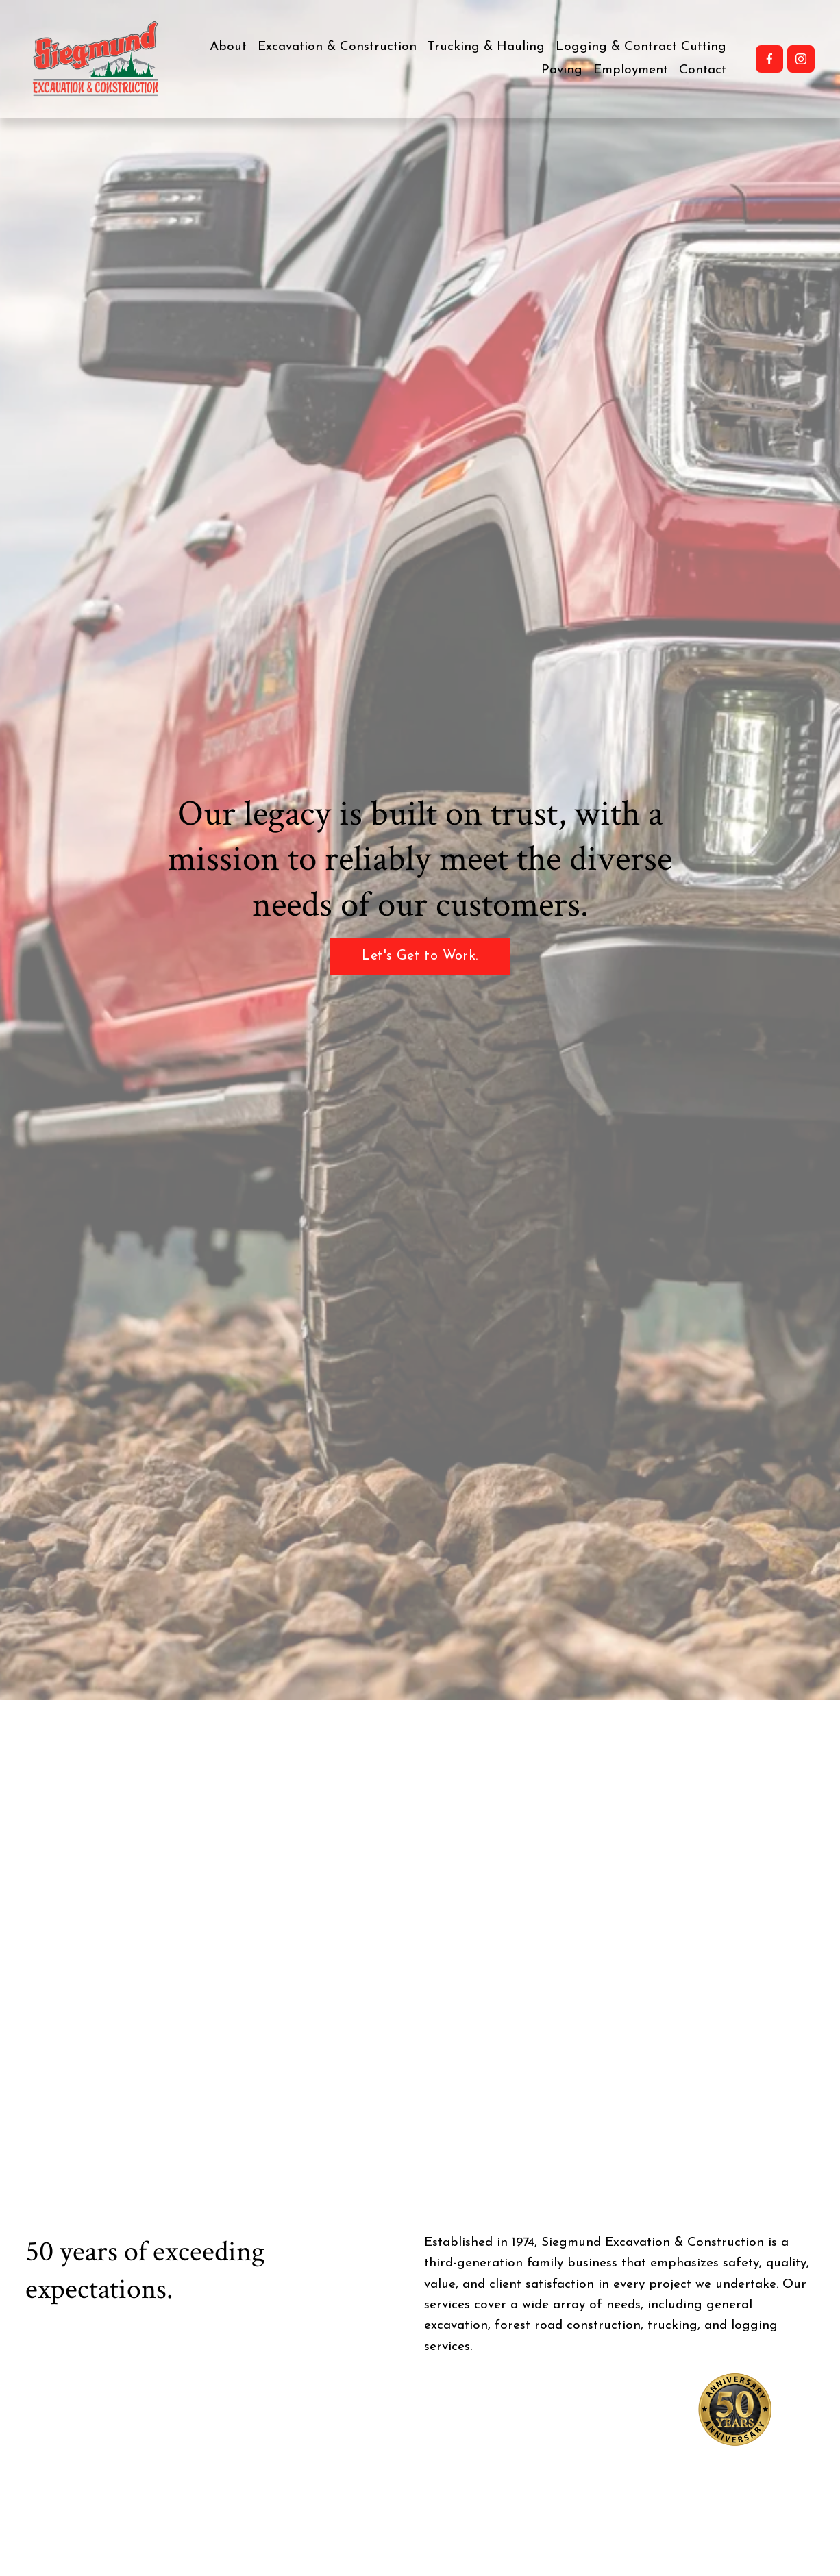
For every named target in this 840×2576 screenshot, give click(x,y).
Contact (702, 70)
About (228, 46)
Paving (561, 70)
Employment (630, 70)
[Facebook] (769, 59)
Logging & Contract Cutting (641, 46)
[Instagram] (801, 59)
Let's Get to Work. (420, 956)
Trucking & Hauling (486, 46)
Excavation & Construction (337, 46)
